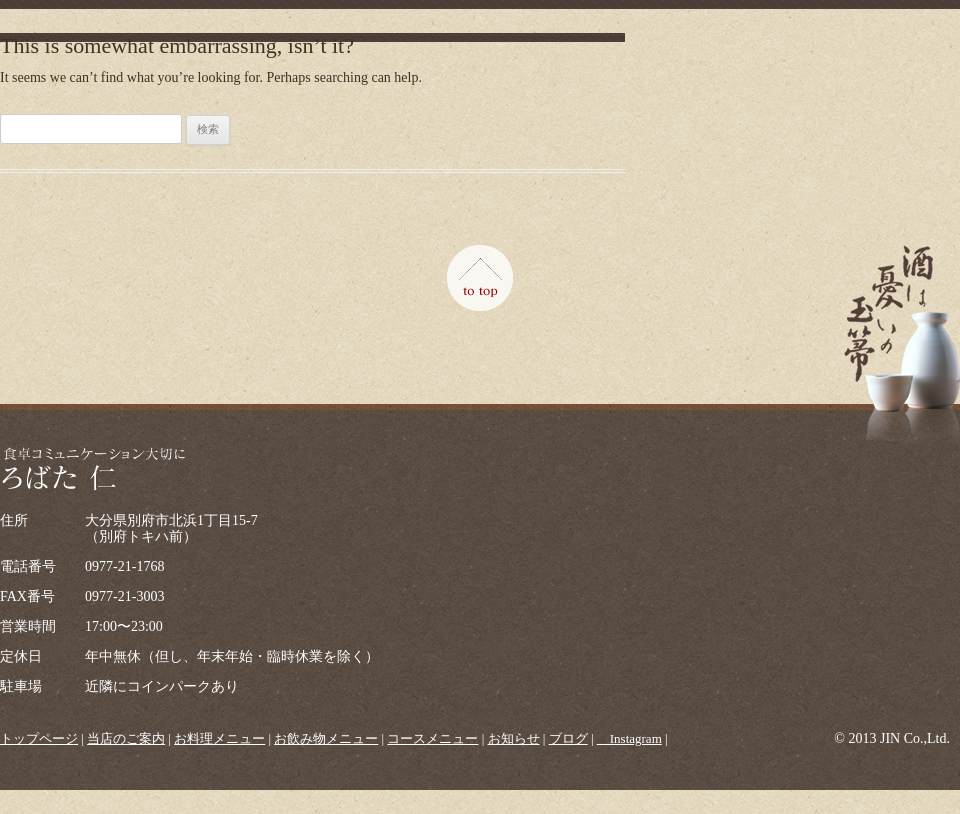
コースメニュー (432, 738)
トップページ (39, 738)
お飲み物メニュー (326, 738)
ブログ (568, 738)
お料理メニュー (219, 738)
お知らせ (514, 738)
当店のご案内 (126, 738)
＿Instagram (629, 738)
